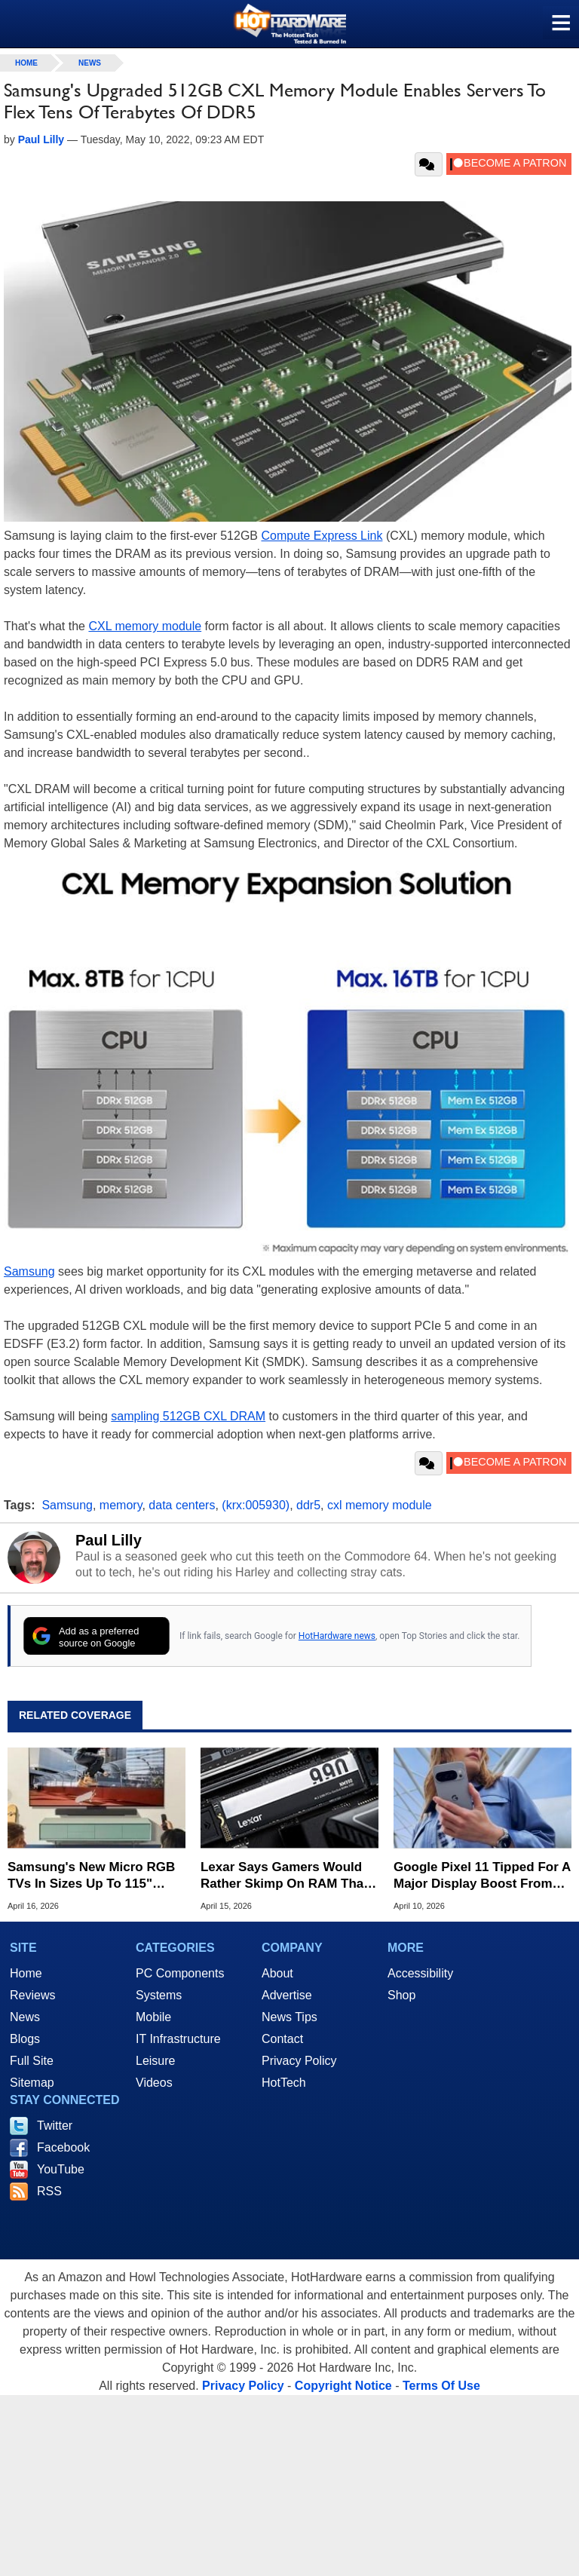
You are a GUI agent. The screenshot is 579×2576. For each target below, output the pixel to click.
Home (26, 1973)
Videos (154, 2082)
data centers (182, 1505)
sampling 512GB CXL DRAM (188, 1416)
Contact (282, 2038)
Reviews (32, 1995)
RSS (49, 2191)
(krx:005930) (256, 1505)
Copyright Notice (343, 2385)
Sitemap (32, 2082)
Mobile (153, 2017)
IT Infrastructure (178, 2038)
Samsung (29, 1271)
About (277, 1973)
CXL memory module (144, 626)
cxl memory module (379, 1505)
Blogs (25, 2038)
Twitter (54, 2125)
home (26, 63)
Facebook (63, 2147)
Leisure (155, 2060)
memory (121, 1505)
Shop (401, 1995)
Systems (159, 1995)
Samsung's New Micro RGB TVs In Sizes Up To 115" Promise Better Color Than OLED (91, 1876)
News (89, 63)
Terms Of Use (441, 2385)
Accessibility (420, 1973)
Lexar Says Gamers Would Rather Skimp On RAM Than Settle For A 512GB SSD (286, 1876)
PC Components (180, 1973)
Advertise (287, 1995)
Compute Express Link (321, 535)
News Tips (289, 2017)
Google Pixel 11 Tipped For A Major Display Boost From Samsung (482, 1876)
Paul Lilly (108, 1540)
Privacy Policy (299, 2060)
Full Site (32, 2060)
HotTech (284, 2082)
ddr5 (308, 1505)
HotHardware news (337, 1636)
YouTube (60, 2169)
